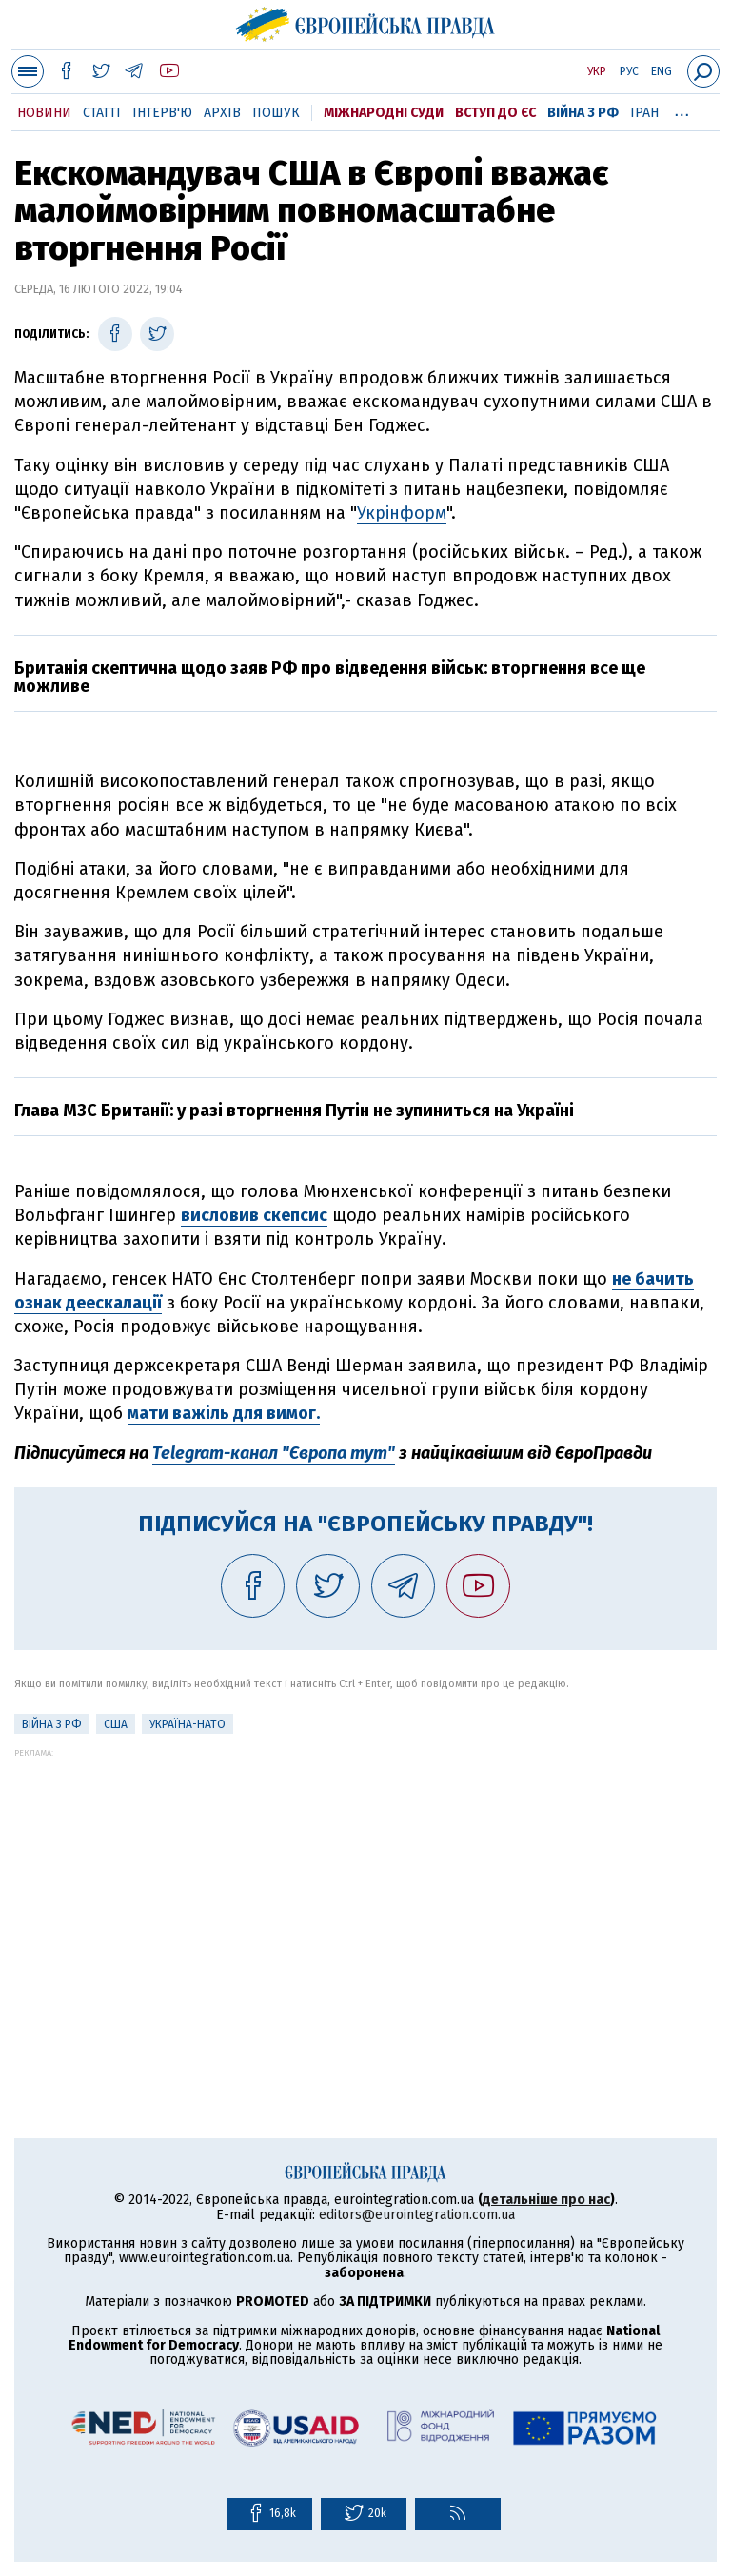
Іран (644, 113)
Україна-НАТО (187, 1724)
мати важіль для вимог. (224, 1413)
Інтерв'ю (162, 113)
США (116, 1724)
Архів (222, 113)
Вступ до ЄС (495, 113)
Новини (44, 113)
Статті (102, 113)
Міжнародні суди (384, 113)
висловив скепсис (254, 1215)
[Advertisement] (365, 1891)
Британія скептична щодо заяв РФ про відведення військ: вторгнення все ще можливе (329, 678)
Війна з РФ (583, 113)
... (682, 109)
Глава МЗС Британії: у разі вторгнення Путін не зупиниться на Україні (294, 1110)
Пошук (276, 113)
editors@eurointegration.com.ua (417, 2215)
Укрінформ (401, 512)
